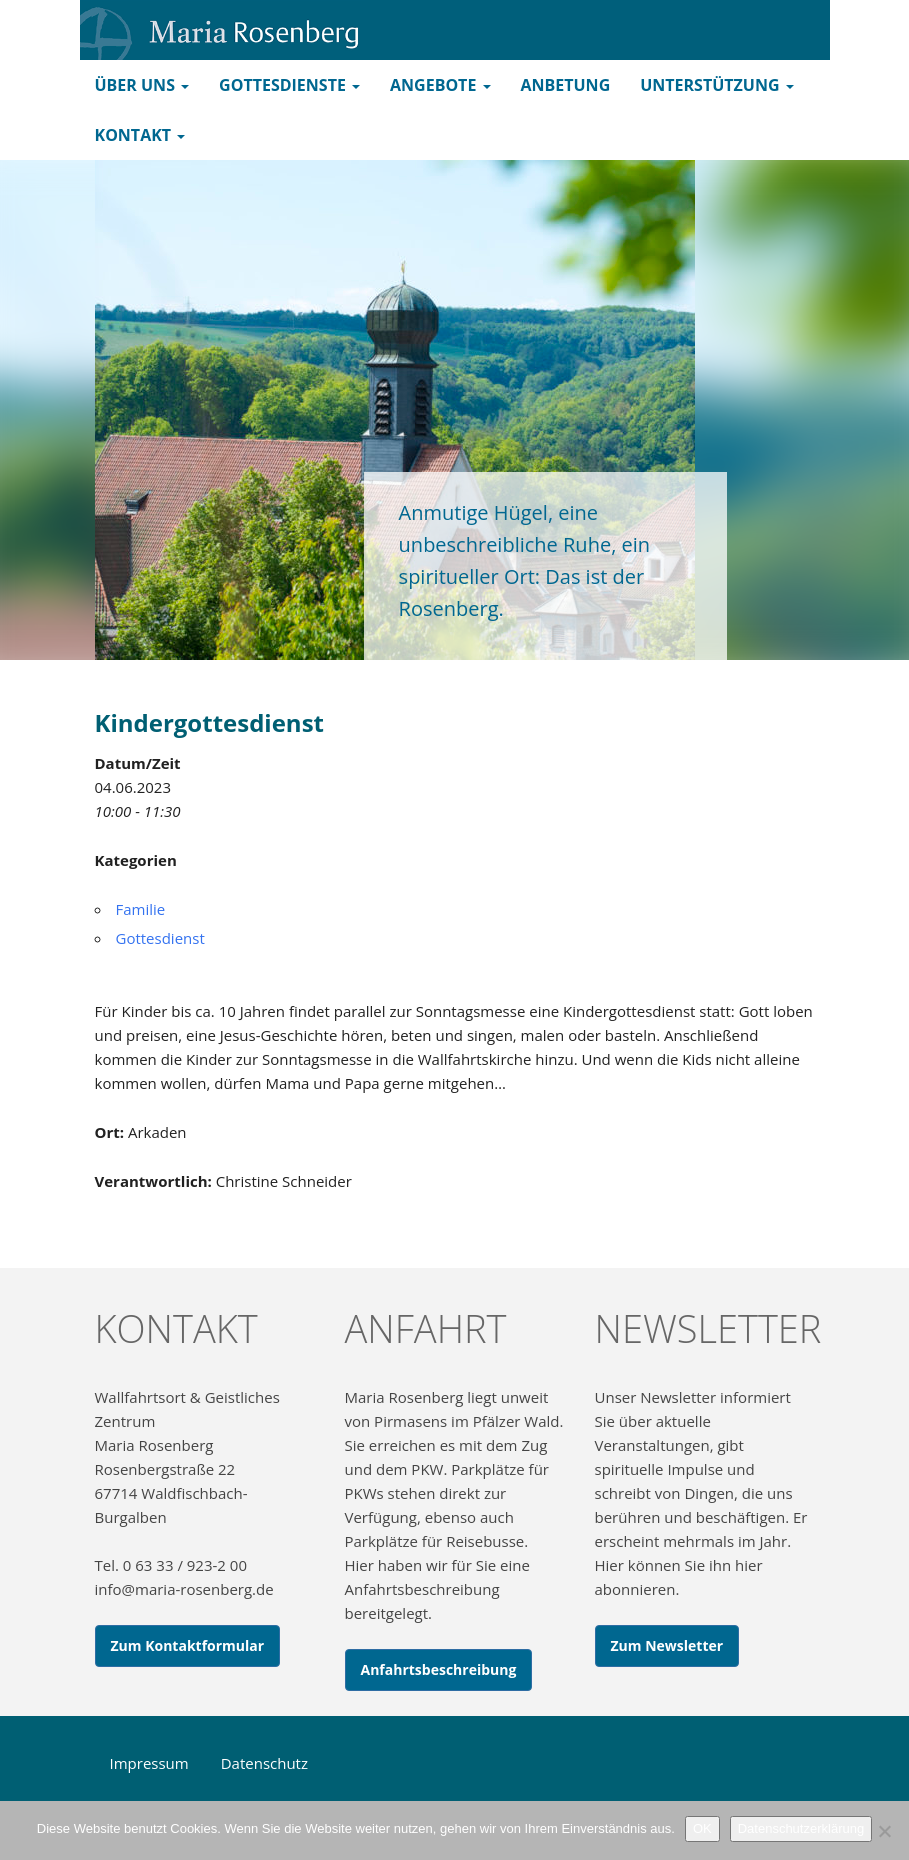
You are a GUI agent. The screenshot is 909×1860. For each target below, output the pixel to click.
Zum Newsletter (667, 1645)
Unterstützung (716, 85)
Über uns (142, 85)
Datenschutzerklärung (801, 1828)
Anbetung (566, 85)
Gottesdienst (160, 938)
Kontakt (140, 135)
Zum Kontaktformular (188, 1645)
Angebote (440, 85)
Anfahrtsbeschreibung (439, 1669)
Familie (141, 909)
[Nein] (884, 1831)
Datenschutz (264, 1763)
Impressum (149, 1763)
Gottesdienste (289, 85)
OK (702, 1828)
